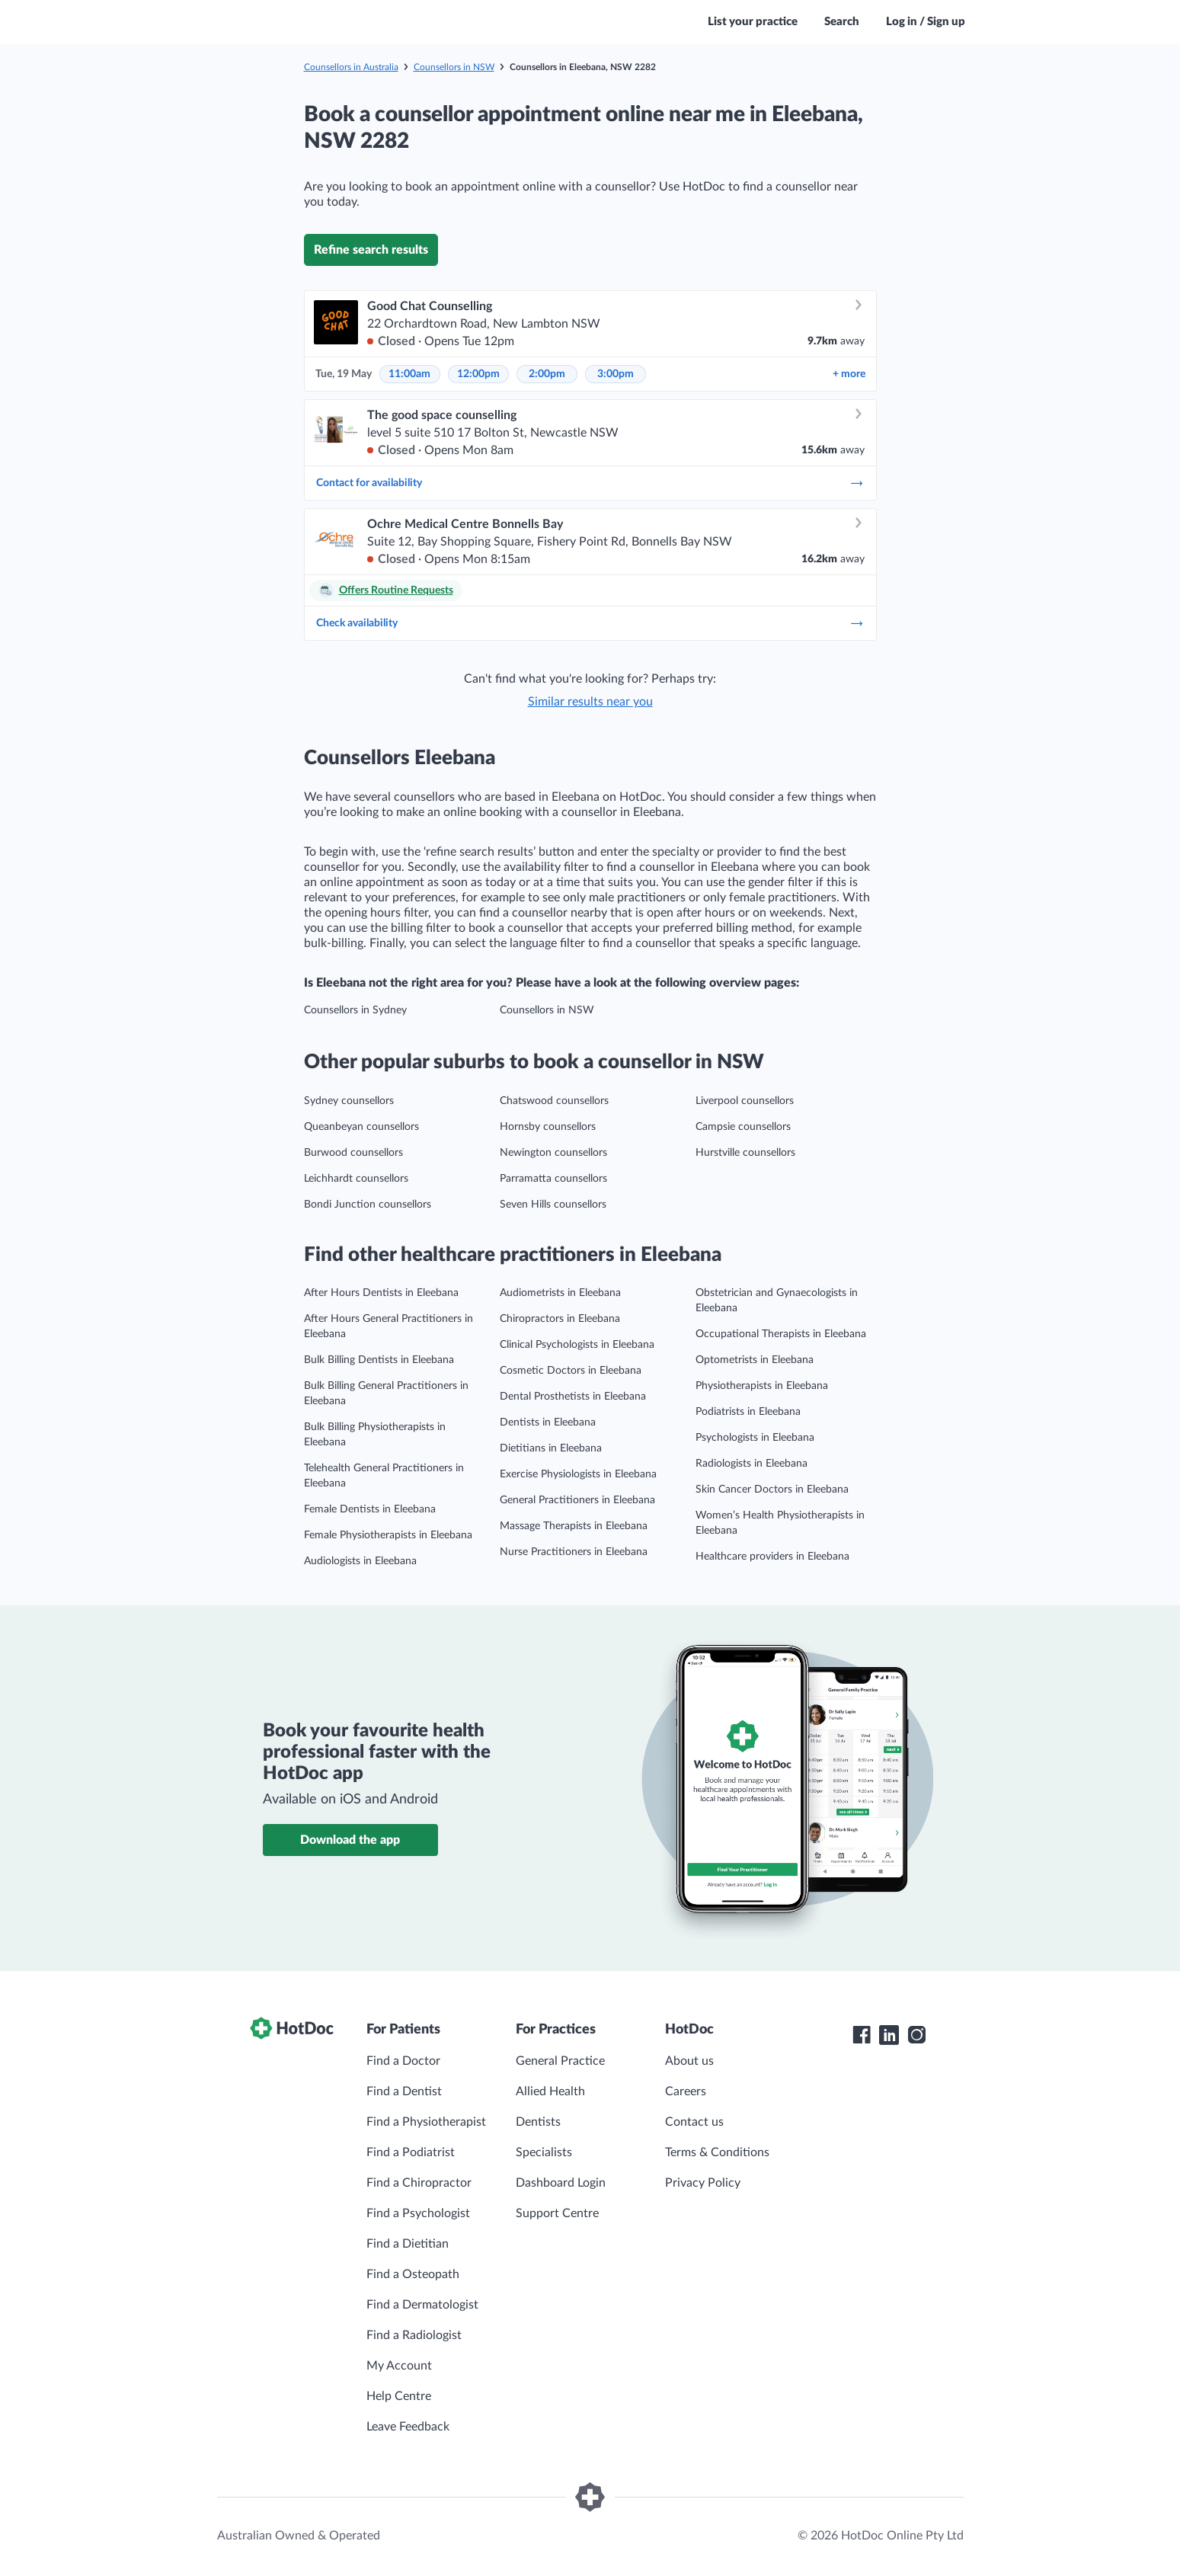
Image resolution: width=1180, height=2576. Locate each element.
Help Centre (398, 2396)
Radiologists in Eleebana (751, 1463)
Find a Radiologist (414, 2335)
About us (689, 2061)
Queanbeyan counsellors (361, 1127)
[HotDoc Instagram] (916, 2035)
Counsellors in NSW (454, 67)
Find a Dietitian (407, 2244)
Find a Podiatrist (410, 2152)
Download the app (350, 1840)
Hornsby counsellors (548, 1127)
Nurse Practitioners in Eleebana (574, 1552)
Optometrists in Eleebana (755, 1360)
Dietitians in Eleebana (551, 1448)
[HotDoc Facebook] (861, 2035)
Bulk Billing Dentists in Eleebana (379, 1360)
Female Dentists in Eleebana (370, 1509)
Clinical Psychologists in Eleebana (577, 1344)
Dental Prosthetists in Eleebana (573, 1396)
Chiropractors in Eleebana (560, 1319)
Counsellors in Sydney (355, 1010)
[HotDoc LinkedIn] (889, 2035)
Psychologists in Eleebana (755, 1437)
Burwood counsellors (353, 1152)
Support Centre (557, 2213)
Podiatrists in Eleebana (748, 1411)
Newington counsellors (553, 1152)
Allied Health (550, 2091)
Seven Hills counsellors (553, 1204)
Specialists (544, 2152)
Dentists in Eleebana (548, 1422)
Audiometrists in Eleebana (560, 1293)
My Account (399, 2366)
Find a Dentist (404, 2091)
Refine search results (371, 250)
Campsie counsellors (743, 1127)
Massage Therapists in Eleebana (574, 1526)
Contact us (694, 2122)
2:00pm (547, 374)
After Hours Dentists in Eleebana (381, 1293)
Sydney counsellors (349, 1101)
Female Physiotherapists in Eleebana (388, 1535)
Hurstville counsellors (745, 1152)
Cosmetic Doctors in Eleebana (570, 1370)
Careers (685, 2091)
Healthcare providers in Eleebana (772, 1556)
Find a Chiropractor (419, 2183)
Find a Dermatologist (422, 2305)
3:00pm (615, 374)
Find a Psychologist (418, 2213)
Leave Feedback (407, 2427)
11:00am (409, 374)
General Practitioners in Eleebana (577, 1500)
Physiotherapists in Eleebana (762, 1386)
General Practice (560, 2061)
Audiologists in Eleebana (360, 1561)
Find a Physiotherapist (426, 2122)
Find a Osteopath (412, 2274)
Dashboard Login (561, 2183)
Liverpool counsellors (745, 1101)
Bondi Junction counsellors (367, 1204)
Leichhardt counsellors (356, 1178)
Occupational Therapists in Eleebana (781, 1334)
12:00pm (478, 374)
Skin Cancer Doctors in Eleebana (772, 1489)
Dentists (538, 2122)
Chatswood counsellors (554, 1101)
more (849, 374)
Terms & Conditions (717, 2152)
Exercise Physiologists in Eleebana (578, 1474)
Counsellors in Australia (351, 67)
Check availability (590, 623)
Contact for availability (590, 483)
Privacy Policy (702, 2183)
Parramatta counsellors (553, 1178)
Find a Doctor (403, 2061)
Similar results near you (590, 702)
